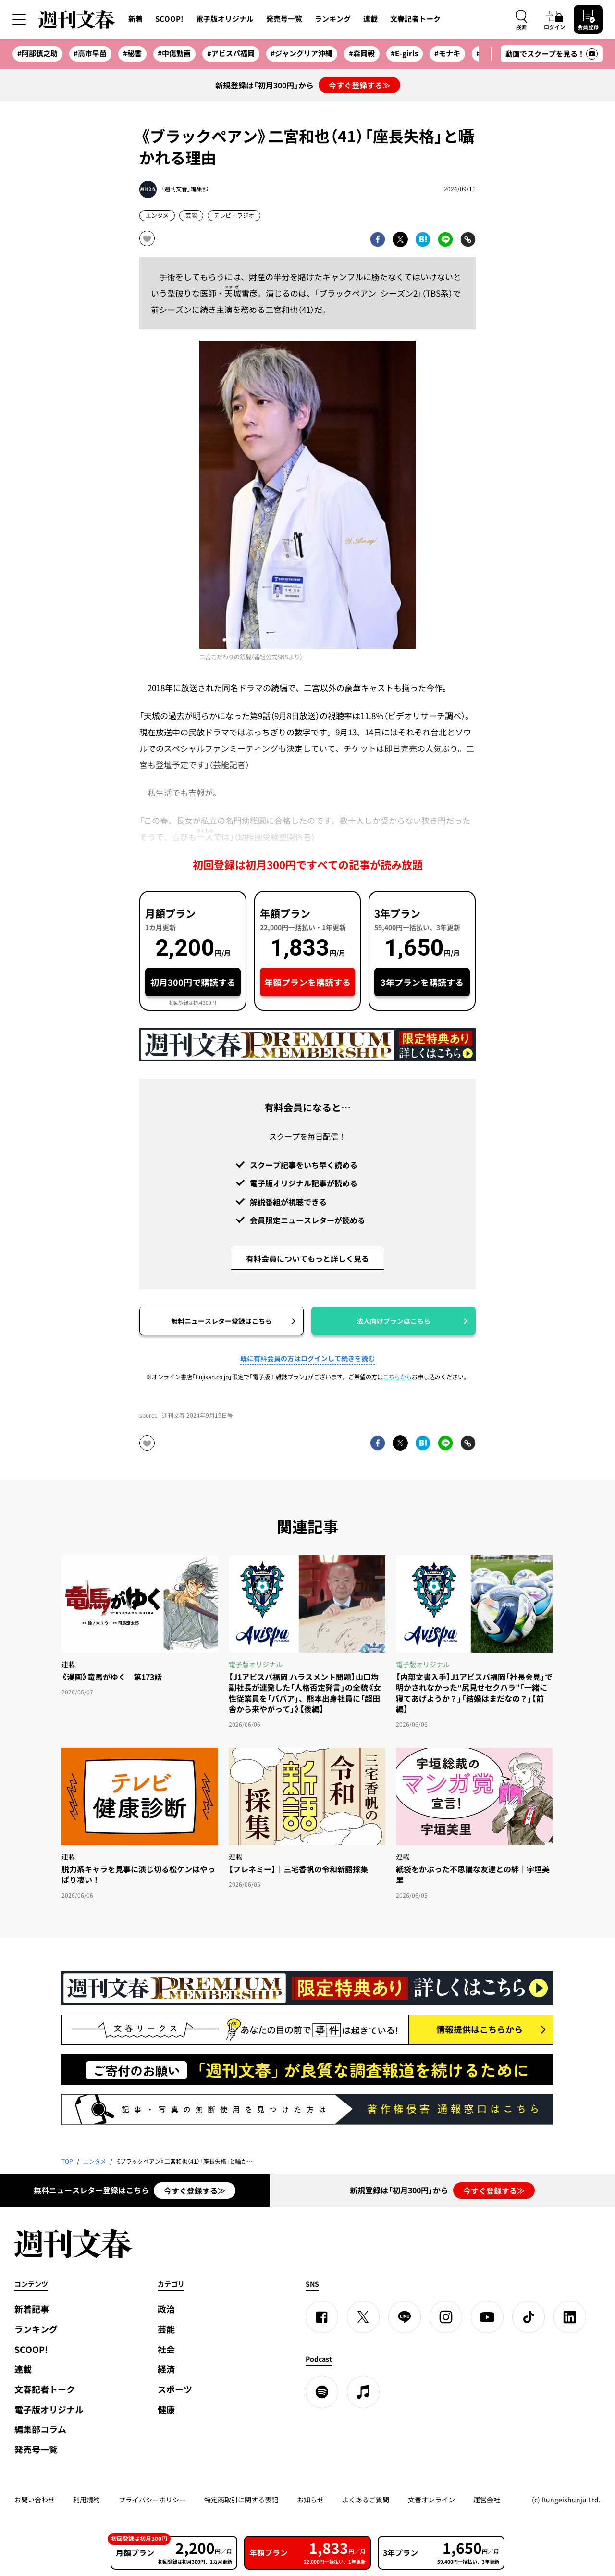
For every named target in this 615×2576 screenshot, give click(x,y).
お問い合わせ (34, 2499)
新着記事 (31, 2308)
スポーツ (175, 2389)
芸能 (191, 215)
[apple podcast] (363, 2392)
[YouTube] (487, 2317)
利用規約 (86, 2499)
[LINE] (404, 2317)
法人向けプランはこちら (393, 1321)
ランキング (333, 18)
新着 (135, 18)
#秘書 (132, 53)
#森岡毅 (362, 53)
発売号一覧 (284, 18)
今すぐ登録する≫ (359, 85)
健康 (166, 2409)
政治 (166, 2308)
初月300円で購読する (192, 982)
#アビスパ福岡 (231, 53)
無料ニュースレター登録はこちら (221, 1321)
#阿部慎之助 (37, 53)
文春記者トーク (415, 18)
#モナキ (447, 53)
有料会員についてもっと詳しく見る (307, 1258)
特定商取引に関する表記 (241, 2499)
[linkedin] (570, 2317)
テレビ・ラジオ (234, 215)
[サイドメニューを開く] (19, 19)
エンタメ (157, 215)
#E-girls (404, 53)
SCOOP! (169, 18)
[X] (363, 2317)
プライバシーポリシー (152, 2499)
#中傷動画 (174, 53)
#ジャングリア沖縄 (301, 53)
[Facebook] (322, 2317)
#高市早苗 (90, 53)
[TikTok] (528, 2317)
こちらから (397, 1376)
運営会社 (486, 2499)
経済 (166, 2369)
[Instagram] (446, 2317)
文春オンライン (431, 2499)
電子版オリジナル (225, 18)
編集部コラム (40, 2429)
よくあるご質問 (365, 2499)
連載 (370, 18)
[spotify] (322, 2392)
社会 (166, 2349)
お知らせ (310, 2499)
